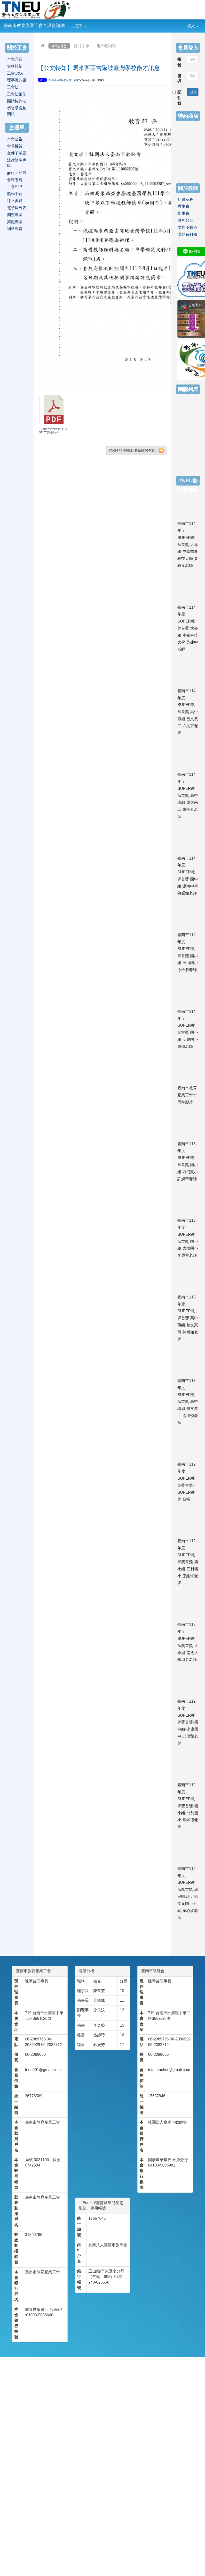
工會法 (13, 87)
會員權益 (15, 146)
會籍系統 (15, 180)
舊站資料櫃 (187, 234)
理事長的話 (16, 80)
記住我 (177, 97)
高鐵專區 (15, 222)
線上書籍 (15, 201)
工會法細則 (16, 94)
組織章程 (185, 199)
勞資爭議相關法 (16, 111)
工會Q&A (15, 73)
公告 (42, 80)
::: (90, 22)
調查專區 (15, 215)
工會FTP (14, 187)
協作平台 (15, 194)
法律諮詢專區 (16, 163)
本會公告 (15, 139)
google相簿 (16, 173)
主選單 (78, 26)
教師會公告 (65, 80)
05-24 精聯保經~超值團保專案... (136, 450)
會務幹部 (15, 66)
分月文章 (81, 46)
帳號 (179, 62)
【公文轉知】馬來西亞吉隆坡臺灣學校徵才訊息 (99, 68)
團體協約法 (16, 101)
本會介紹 (15, 59)
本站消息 (59, 46)
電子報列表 (106, 46)
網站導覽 (15, 229)
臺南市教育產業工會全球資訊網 (34, 25)
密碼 (179, 79)
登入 (192, 26)
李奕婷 (52, 80)
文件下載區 (16, 153)
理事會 (183, 206)
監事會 (183, 213)
